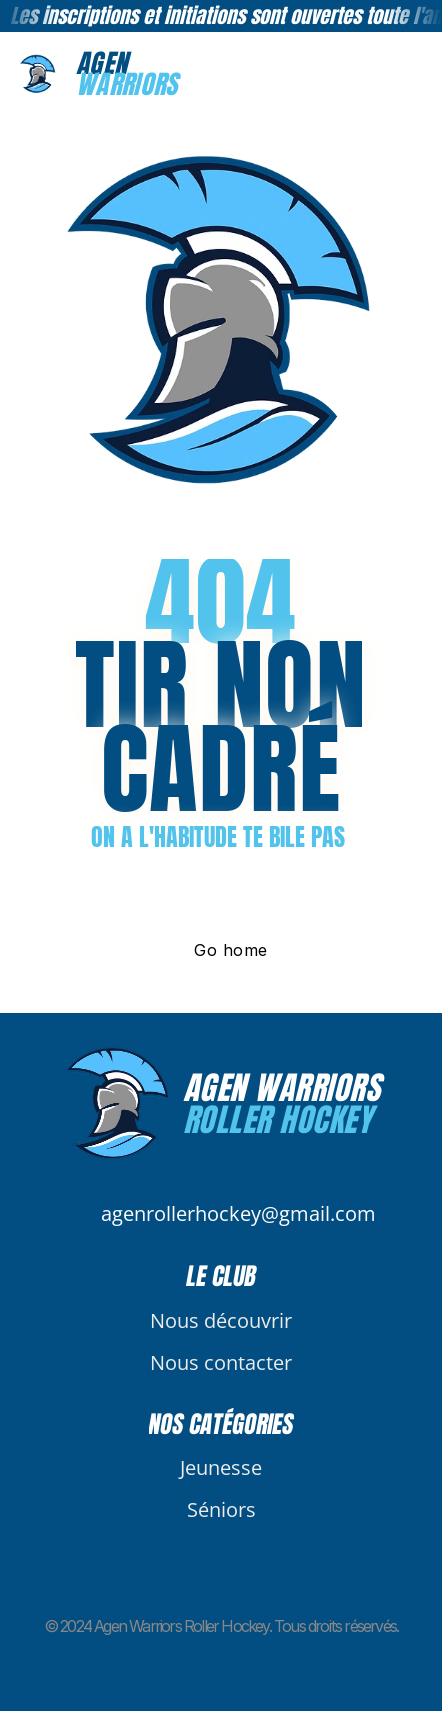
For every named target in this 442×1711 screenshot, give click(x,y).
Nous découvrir (221, 1320)
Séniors (221, 1509)
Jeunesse (221, 1467)
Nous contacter (221, 1362)
